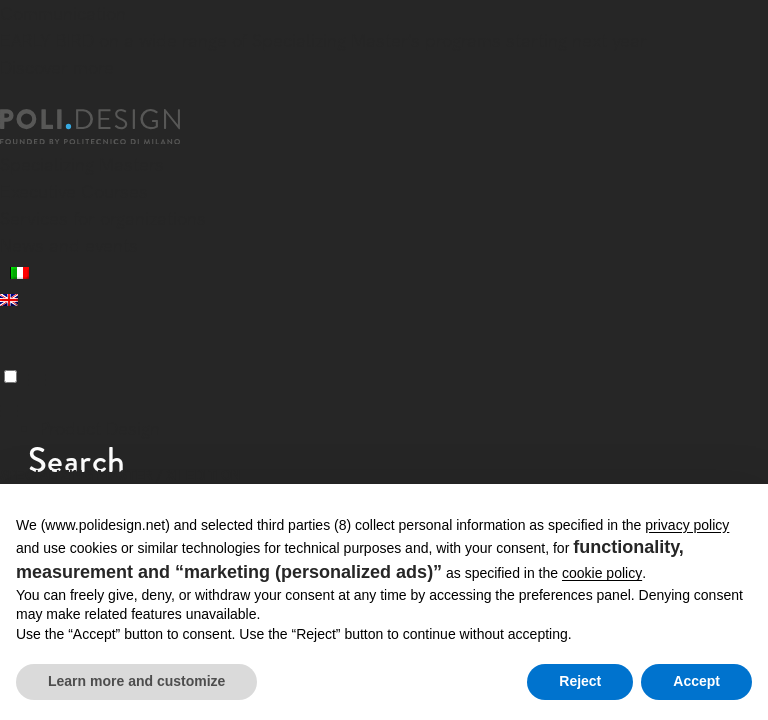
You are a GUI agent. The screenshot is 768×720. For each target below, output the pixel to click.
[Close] (12, 97)
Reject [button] (580, 681)
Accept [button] (696, 681)
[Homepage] (108, 127)
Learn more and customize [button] (136, 681)
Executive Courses (74, 191)
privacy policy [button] (687, 525)
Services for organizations (103, 218)
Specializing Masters (82, 164)
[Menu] (10, 376)
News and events (69, 245)
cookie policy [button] (602, 573)
